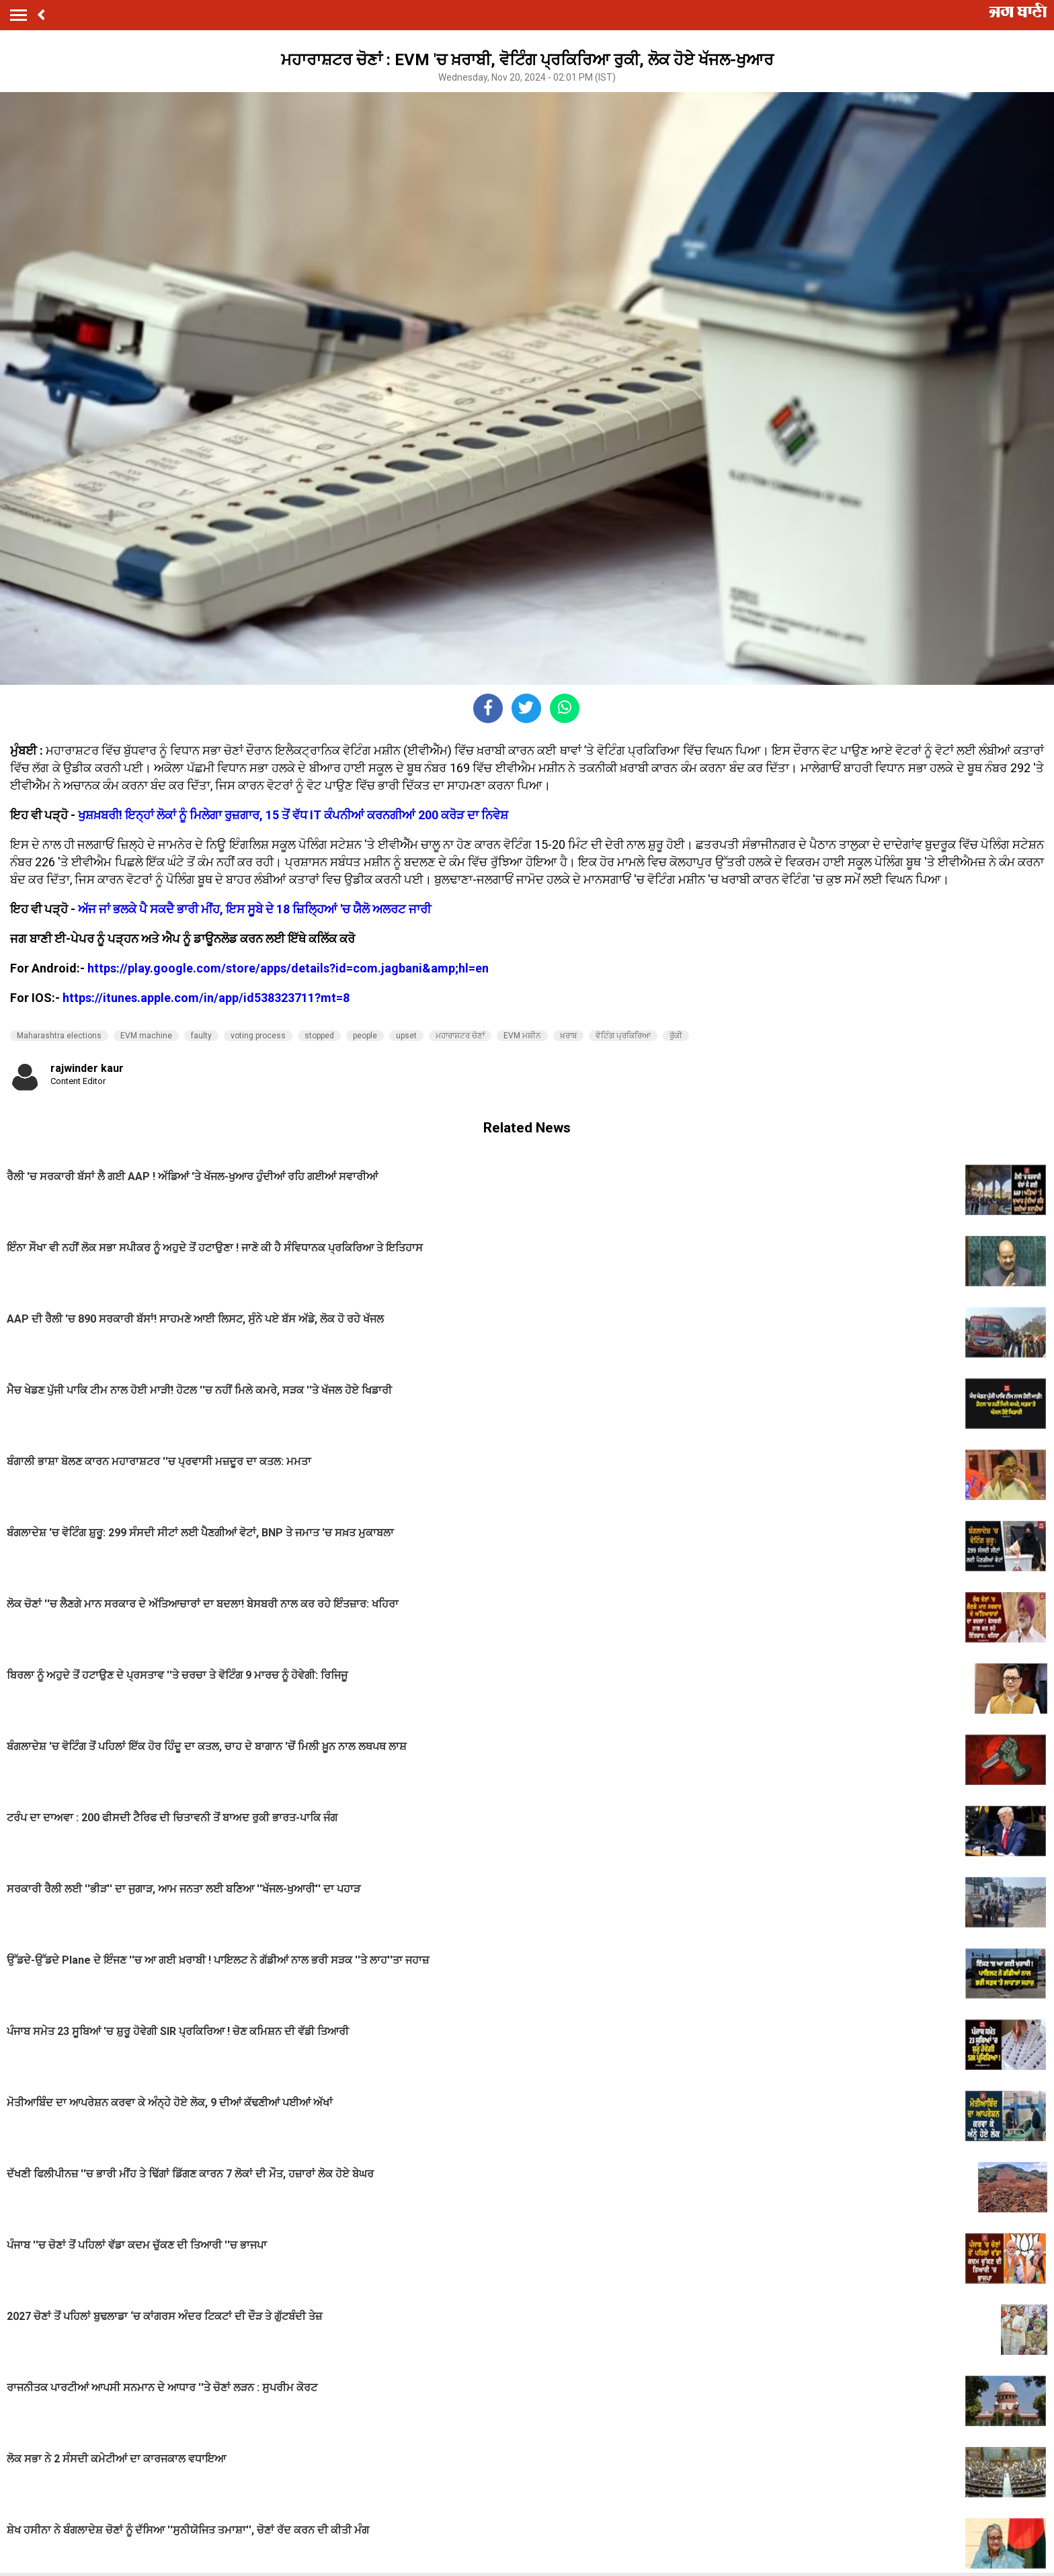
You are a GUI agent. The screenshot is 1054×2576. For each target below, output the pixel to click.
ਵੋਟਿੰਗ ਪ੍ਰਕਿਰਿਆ (623, 1035)
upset (406, 1035)
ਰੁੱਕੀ (676, 1035)
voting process (258, 1035)
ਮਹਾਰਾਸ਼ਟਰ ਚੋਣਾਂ (460, 1035)
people (365, 1035)
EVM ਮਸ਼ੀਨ (522, 1035)
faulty (201, 1035)
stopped (319, 1035)
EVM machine (146, 1035)
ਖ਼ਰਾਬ (568, 1035)
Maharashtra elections (59, 1035)
